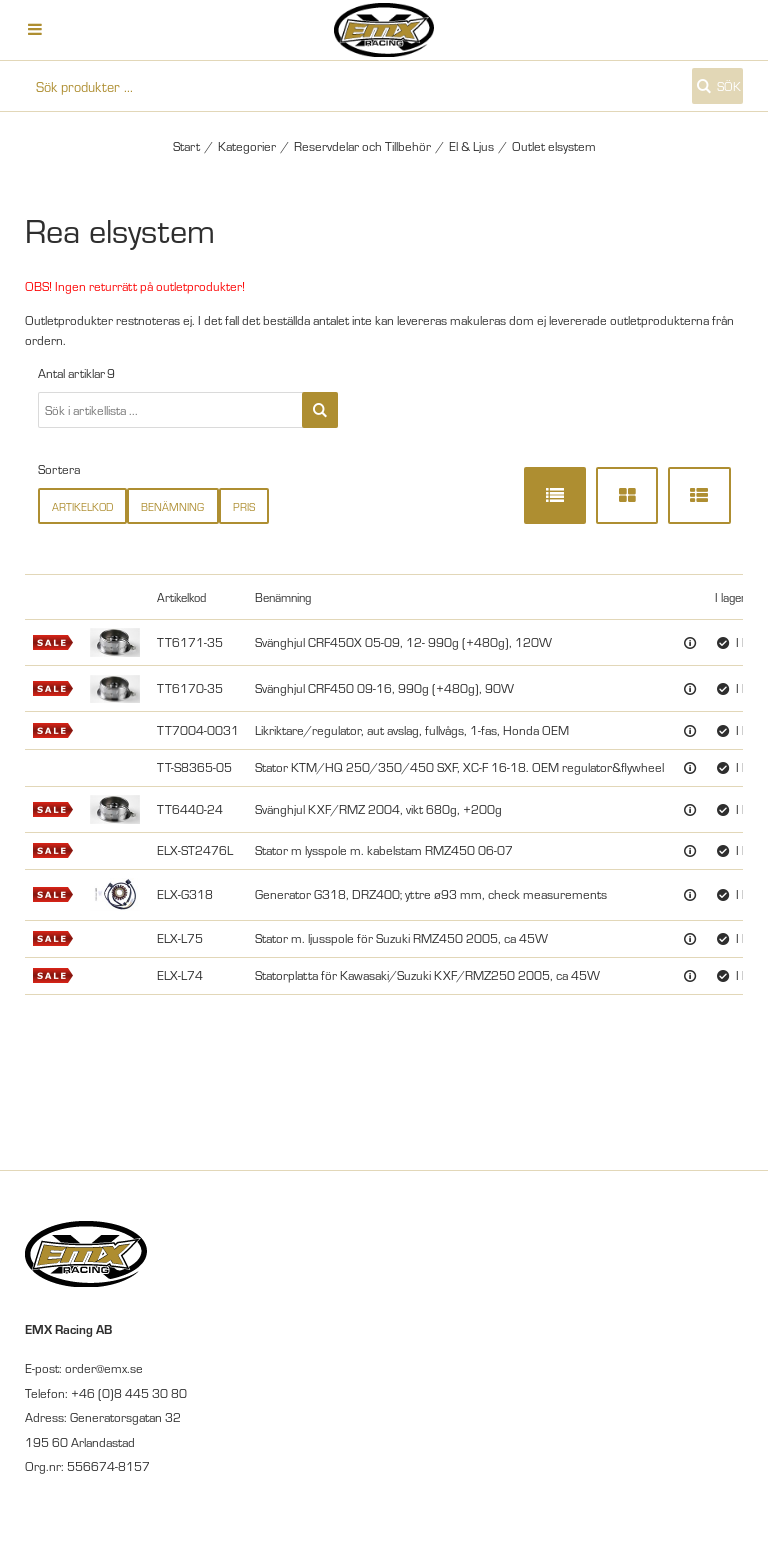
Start (186, 146)
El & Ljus (471, 146)
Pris (244, 506)
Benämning (172, 506)
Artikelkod (82, 506)
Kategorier (247, 146)
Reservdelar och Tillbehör (362, 146)
